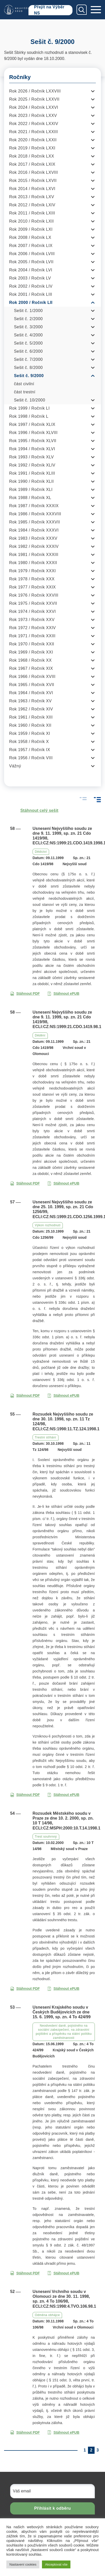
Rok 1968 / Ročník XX (30, 660)
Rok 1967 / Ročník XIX (31, 668)
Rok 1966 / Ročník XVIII (32, 676)
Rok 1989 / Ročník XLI (31, 489)
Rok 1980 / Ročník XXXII (33, 563)
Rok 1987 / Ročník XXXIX (34, 506)
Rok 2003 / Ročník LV (30, 278)
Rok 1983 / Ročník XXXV (33, 538)
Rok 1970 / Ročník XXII (31, 644)
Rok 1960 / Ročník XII (30, 725)
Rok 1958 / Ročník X (29, 741)
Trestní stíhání (45, 1437)
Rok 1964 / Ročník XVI (31, 693)
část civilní (24, 384)
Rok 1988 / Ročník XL (30, 497)
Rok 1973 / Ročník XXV (32, 619)
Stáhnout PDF (25, 993)
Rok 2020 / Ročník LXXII (33, 140)
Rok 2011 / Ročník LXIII (32, 213)
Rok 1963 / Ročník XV (30, 701)
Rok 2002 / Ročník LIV (31, 286)
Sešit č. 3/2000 (28, 327)
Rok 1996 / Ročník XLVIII (33, 432)
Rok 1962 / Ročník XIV (31, 709)
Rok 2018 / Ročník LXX (31, 156)
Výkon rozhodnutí (48, 1225)
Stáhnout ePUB (63, 993)
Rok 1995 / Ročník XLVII (32, 441)
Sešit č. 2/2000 (28, 319)
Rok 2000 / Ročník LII (31, 302)
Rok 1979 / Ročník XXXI (32, 571)
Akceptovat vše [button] (56, 2564)
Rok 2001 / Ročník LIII (30, 294)
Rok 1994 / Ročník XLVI (32, 449)
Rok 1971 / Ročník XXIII (32, 636)
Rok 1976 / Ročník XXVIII (33, 595)
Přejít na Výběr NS (49, 10)
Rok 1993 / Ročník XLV (31, 457)
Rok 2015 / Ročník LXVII (33, 180)
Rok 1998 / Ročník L (28, 416)
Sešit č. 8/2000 (28, 367)
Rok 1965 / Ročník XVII (31, 684)
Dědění (40, 1035)
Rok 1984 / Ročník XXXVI (34, 530)
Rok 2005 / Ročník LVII (31, 262)
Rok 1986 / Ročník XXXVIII (35, 514)
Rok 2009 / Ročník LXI (31, 229)
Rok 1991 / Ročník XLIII (32, 473)
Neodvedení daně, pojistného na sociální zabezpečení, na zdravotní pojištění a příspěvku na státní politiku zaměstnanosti (64, 2032)
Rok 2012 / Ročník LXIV (32, 205)
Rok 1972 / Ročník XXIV (32, 628)
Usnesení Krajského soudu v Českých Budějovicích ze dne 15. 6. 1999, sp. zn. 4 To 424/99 (62, 2012)
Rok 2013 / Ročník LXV (31, 197)
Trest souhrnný (46, 1836)
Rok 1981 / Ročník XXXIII (33, 554)
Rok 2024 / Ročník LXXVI (33, 107)
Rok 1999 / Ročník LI (29, 408)
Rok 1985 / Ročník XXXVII (34, 522)
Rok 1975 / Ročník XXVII (33, 603)
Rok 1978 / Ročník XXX (32, 579)
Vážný (15, 766)
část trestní (24, 392)
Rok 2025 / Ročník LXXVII (34, 99)
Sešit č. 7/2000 (28, 359)
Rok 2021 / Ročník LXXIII (33, 132)
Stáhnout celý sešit (34, 810)
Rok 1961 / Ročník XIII (31, 717)
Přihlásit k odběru (52, 2508)
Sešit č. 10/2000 (29, 400)
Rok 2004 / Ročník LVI (30, 270)
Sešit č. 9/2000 (29, 376)
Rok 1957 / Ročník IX (29, 750)
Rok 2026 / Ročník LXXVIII (35, 91)
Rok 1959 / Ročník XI (29, 733)
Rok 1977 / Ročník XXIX (32, 587)
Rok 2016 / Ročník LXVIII (33, 172)
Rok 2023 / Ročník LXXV (33, 115)
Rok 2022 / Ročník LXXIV (33, 123)
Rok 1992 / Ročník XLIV (32, 465)
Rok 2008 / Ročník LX (30, 237)
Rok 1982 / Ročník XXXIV (34, 546)
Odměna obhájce (47, 2315)
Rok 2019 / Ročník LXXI (32, 148)
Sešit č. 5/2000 (28, 343)
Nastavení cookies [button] (22, 2564)
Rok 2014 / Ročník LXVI (32, 189)
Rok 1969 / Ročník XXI (31, 652)
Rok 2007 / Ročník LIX (31, 245)
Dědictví (41, 852)
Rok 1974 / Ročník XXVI (32, 611)
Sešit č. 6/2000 (28, 351)
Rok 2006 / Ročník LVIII (32, 254)
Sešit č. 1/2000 (28, 310)
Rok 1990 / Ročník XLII (31, 481)
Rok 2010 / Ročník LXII (31, 221)
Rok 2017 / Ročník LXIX (32, 164)
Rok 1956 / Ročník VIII (31, 758)
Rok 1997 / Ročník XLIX (32, 424)
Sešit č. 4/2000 (28, 335)
